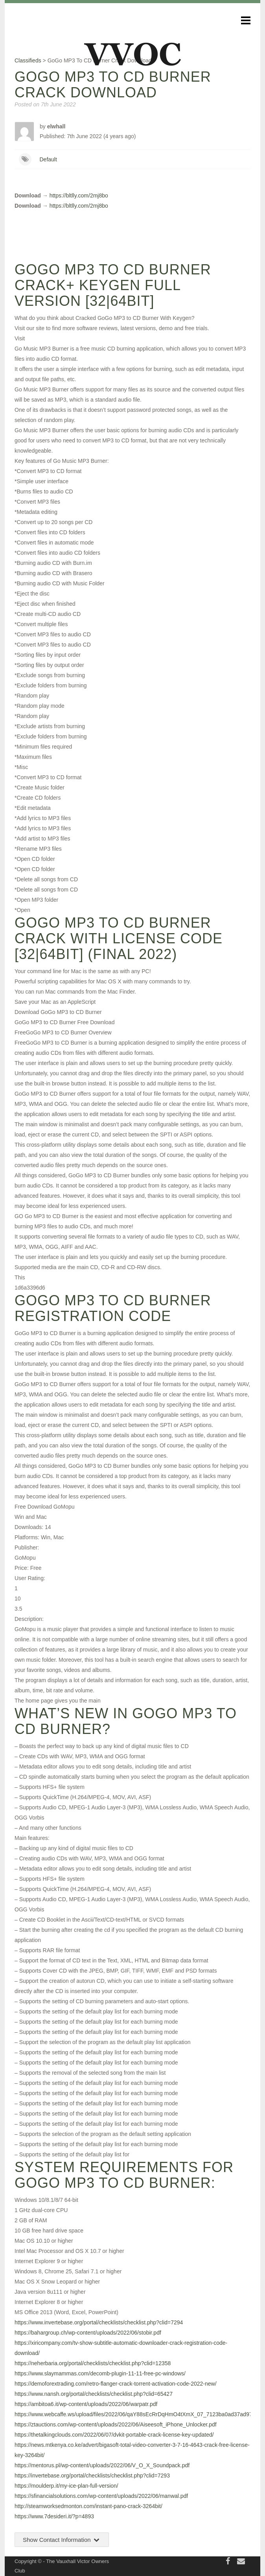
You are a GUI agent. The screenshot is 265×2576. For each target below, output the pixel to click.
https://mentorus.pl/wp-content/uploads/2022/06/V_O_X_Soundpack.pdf (102, 2465)
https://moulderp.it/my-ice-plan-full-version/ (66, 2486)
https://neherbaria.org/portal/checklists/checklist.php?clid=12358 (93, 2363)
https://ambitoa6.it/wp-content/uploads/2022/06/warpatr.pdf (86, 2404)
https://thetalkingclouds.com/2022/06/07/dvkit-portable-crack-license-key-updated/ (114, 2435)
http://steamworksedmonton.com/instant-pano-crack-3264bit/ (88, 2506)
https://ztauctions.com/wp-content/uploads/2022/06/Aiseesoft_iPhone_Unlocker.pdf (116, 2424)
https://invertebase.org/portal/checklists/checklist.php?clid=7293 (92, 2475)
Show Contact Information (62, 2539)
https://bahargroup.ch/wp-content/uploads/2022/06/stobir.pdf (88, 2332)
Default (48, 159)
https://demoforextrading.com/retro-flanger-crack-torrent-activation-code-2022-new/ (116, 2384)
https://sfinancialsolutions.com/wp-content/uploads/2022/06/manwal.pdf (101, 2496)
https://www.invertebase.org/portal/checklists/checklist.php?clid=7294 (99, 2322)
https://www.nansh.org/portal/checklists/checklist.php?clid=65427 (94, 2394)
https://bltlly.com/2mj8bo (79, 195)
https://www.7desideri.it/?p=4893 (54, 2516)
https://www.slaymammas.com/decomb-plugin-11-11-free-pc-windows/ (100, 2373)
